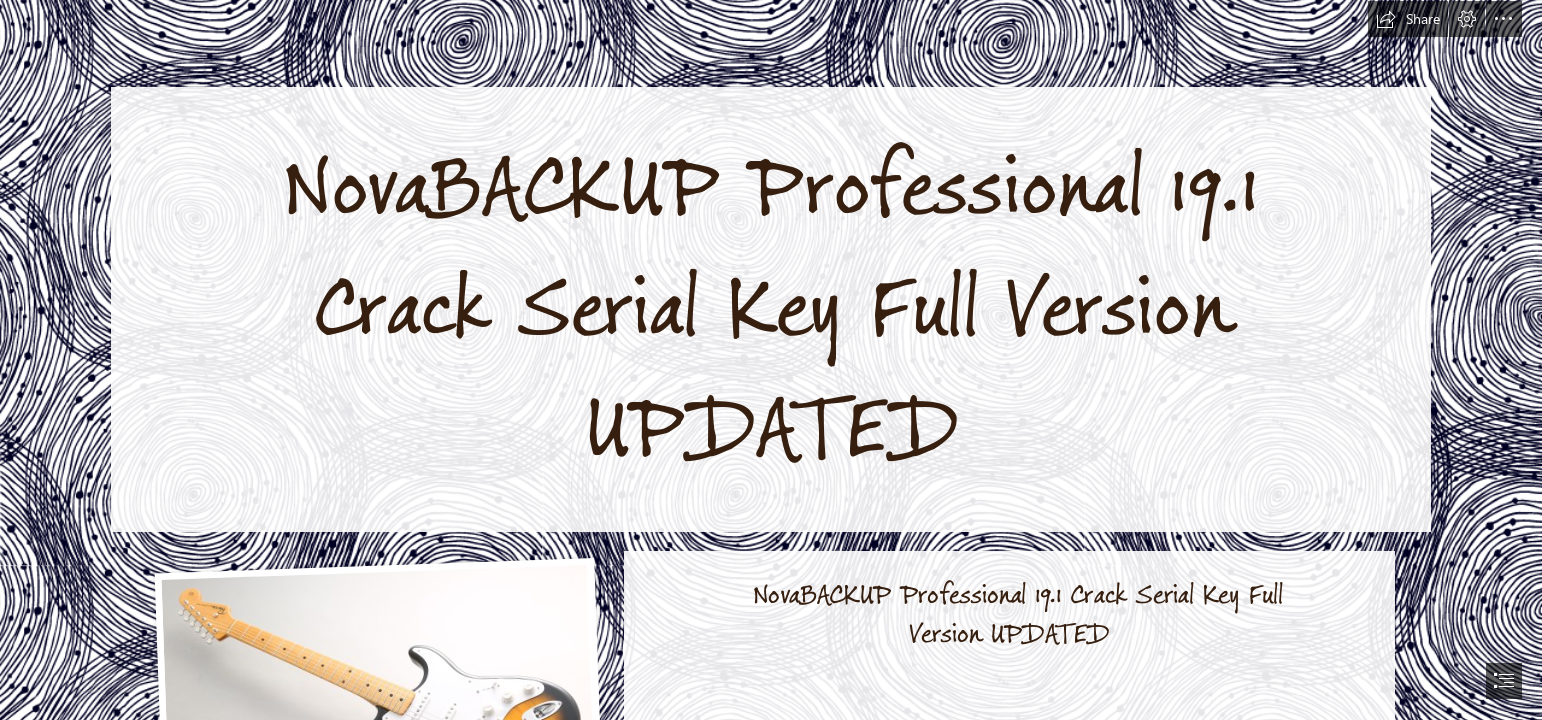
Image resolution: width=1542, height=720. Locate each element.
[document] (771, 360)
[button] (1408, 19)
